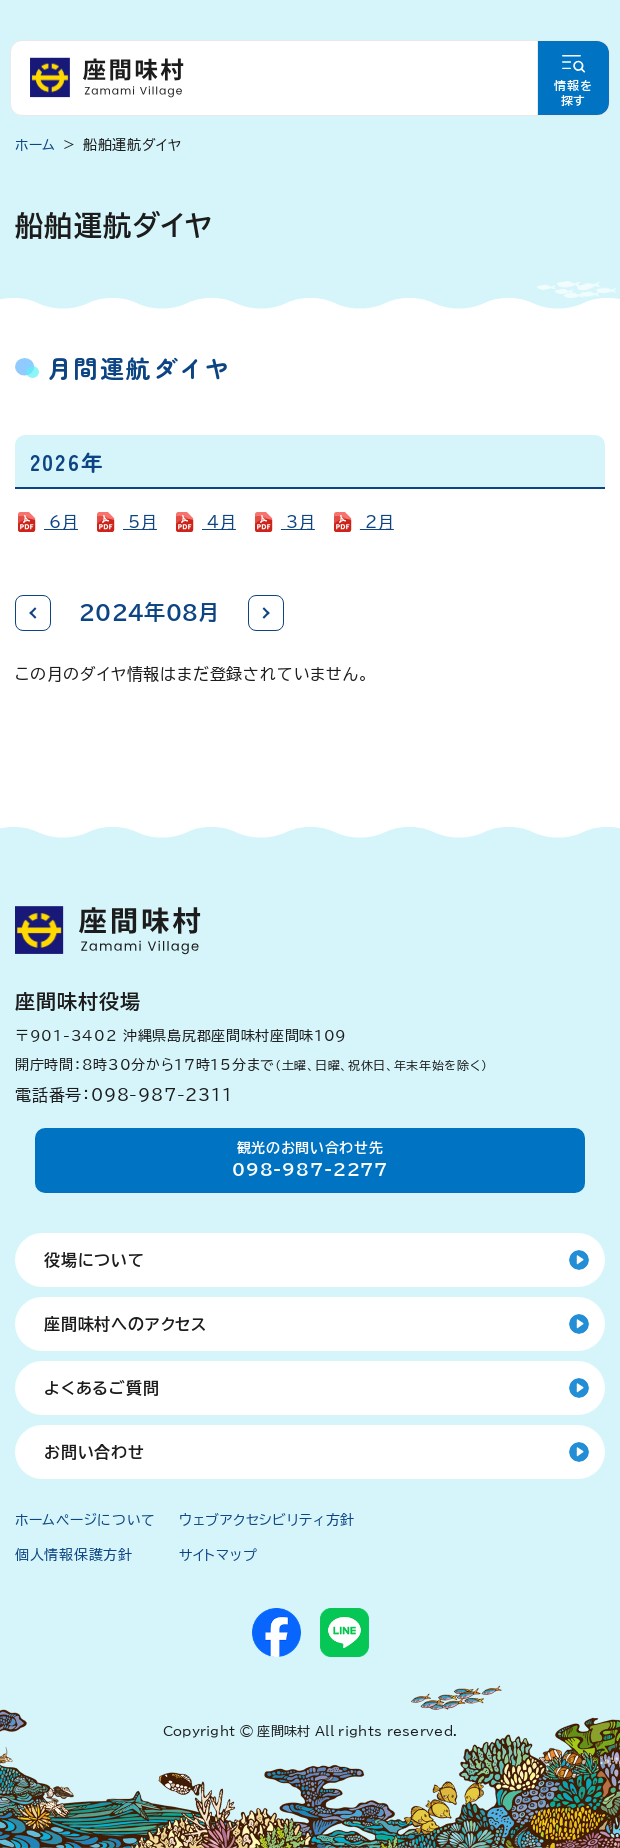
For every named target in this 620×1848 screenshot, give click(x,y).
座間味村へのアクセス (125, 1324)
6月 (61, 522)
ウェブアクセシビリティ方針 (267, 1520)
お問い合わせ (94, 1452)
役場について (94, 1260)
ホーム (35, 145)
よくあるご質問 (102, 1388)
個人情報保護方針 (74, 1555)
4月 (219, 522)
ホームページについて (85, 1520)
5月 (140, 522)
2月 (377, 522)
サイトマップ (218, 1555)
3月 (298, 522)
